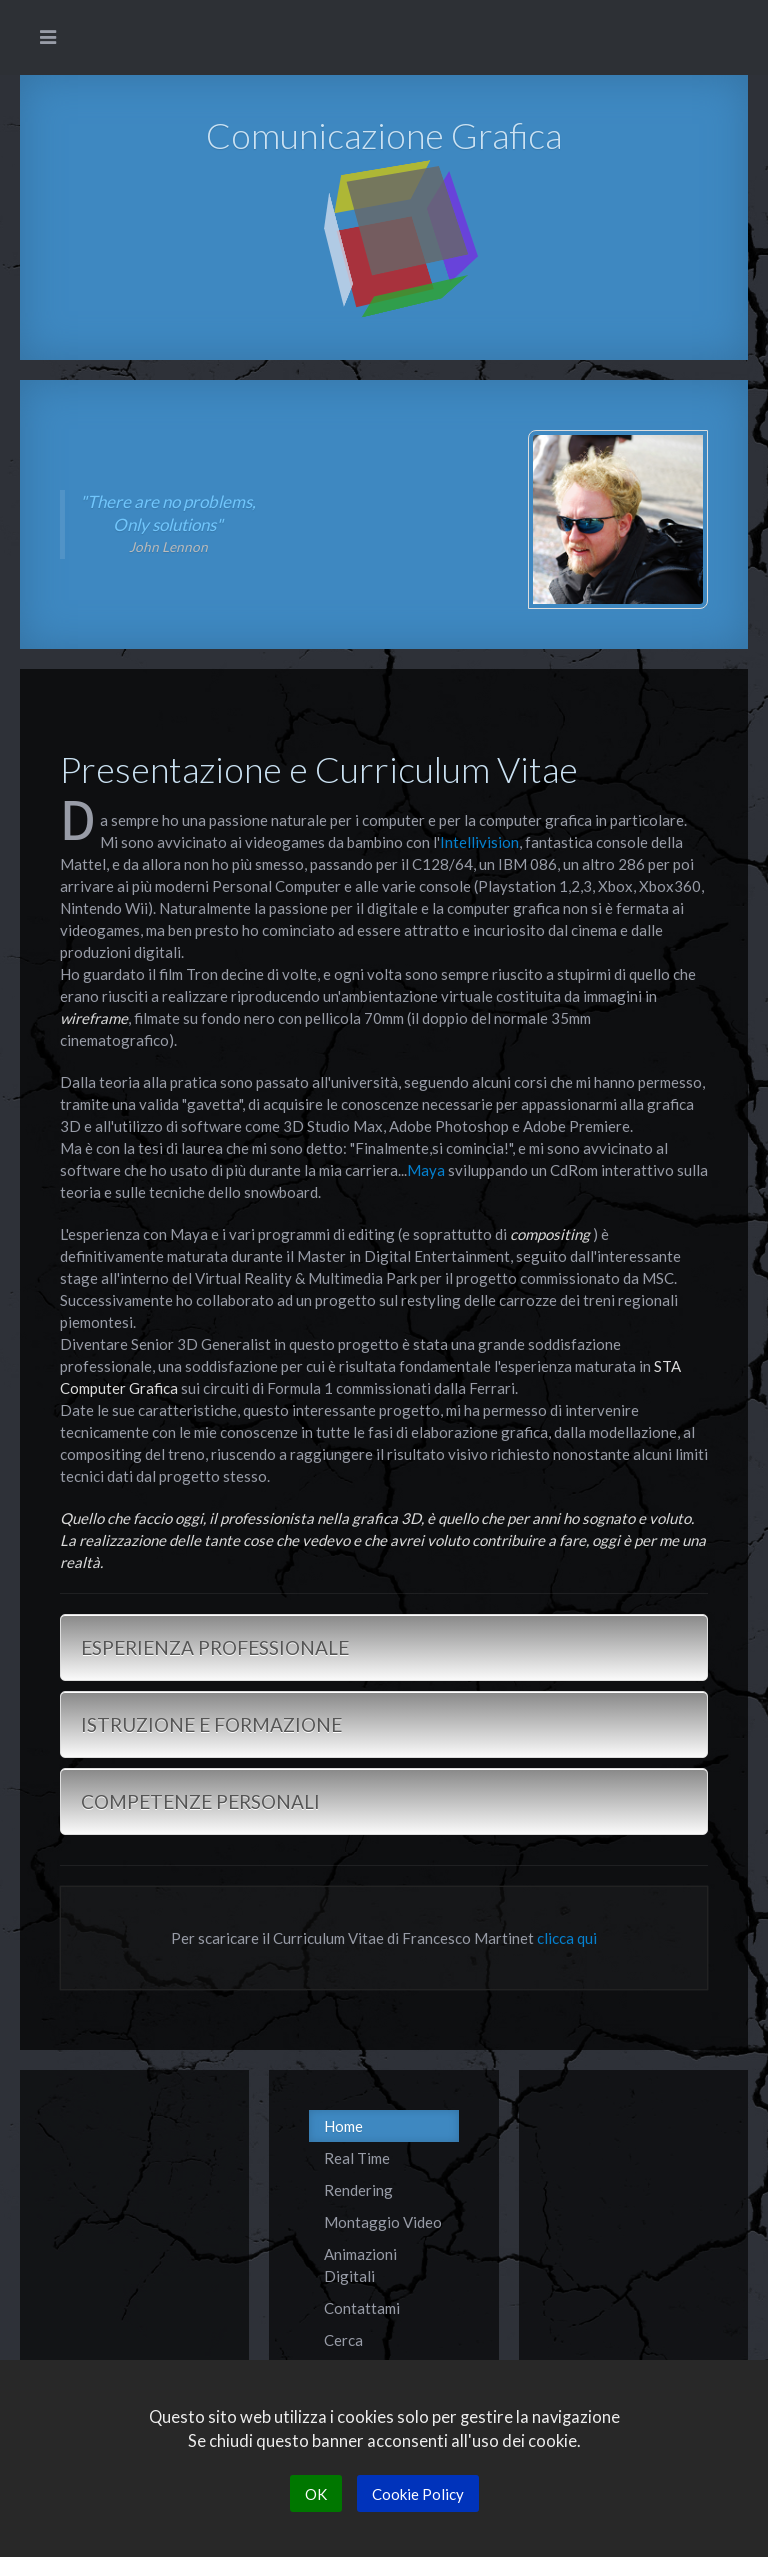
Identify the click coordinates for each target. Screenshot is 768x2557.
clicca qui (567, 1938)
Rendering (358, 2190)
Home (343, 2126)
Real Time (357, 2158)
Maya (426, 1170)
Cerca (343, 2340)
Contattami (362, 2308)
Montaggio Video (383, 2222)
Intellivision (479, 842)
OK (316, 2494)
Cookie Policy (418, 2494)
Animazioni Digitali (360, 2265)
